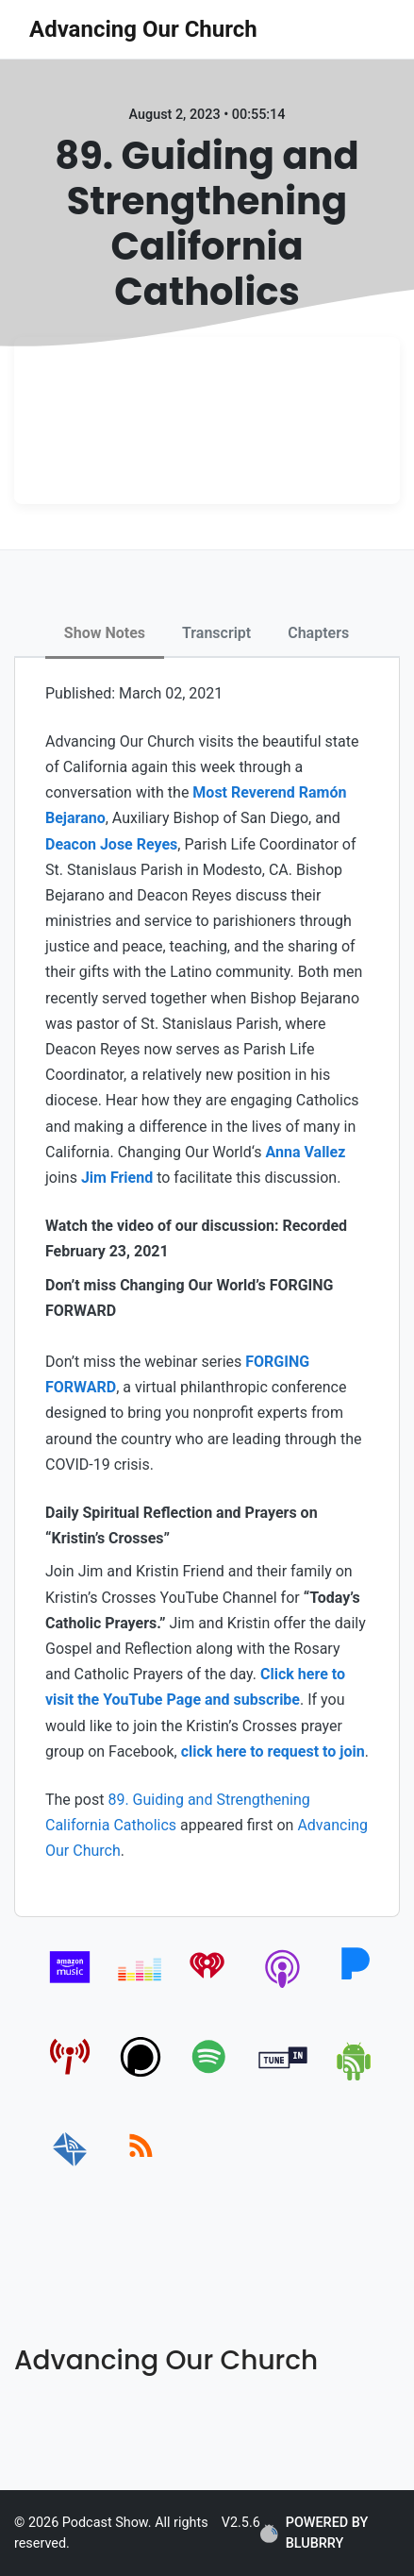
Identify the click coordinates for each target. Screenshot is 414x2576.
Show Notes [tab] (104, 633)
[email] (70, 2167)
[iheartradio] (212, 1987)
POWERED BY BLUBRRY (314, 2533)
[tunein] (283, 2077)
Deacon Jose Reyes (111, 844)
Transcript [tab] (216, 633)
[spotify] (212, 2077)
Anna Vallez (306, 1152)
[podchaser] (141, 2077)
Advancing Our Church (143, 29)
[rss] (141, 2167)
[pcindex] (70, 2077)
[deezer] (141, 1987)
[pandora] (355, 1987)
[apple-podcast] (283, 1987)
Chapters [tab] (318, 633)
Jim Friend (117, 1178)
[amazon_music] (70, 1987)
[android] (355, 2077)
